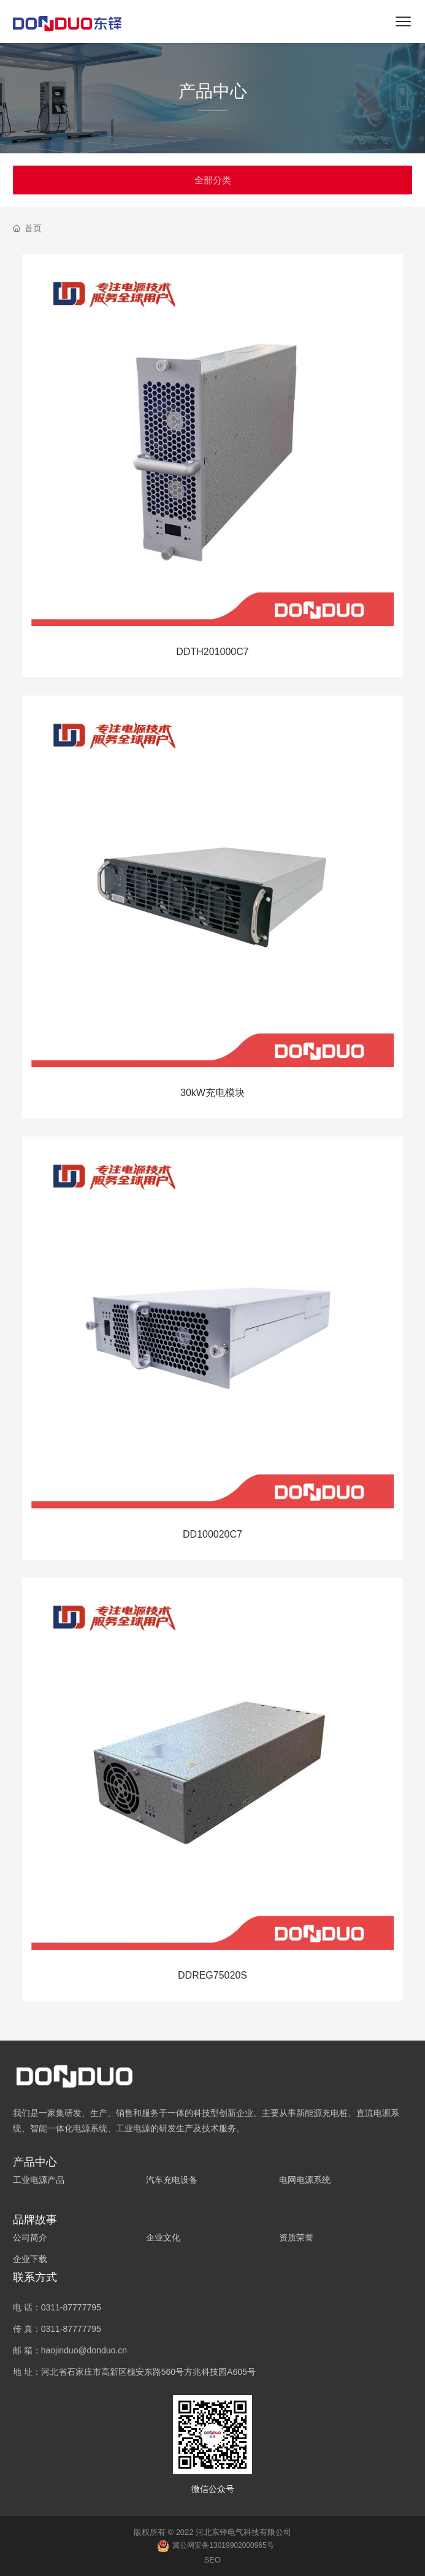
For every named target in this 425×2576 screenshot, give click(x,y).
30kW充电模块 (212, 1092)
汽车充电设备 (171, 2180)
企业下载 (30, 2259)
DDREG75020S (212, 1975)
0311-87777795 (71, 2307)
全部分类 (212, 180)
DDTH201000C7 (212, 651)
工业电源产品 (38, 2180)
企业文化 (163, 2237)
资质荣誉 (296, 2237)
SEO (212, 2559)
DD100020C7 (212, 1534)
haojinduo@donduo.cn (84, 2350)
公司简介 (30, 2237)
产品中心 (212, 91)
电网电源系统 (305, 2180)
